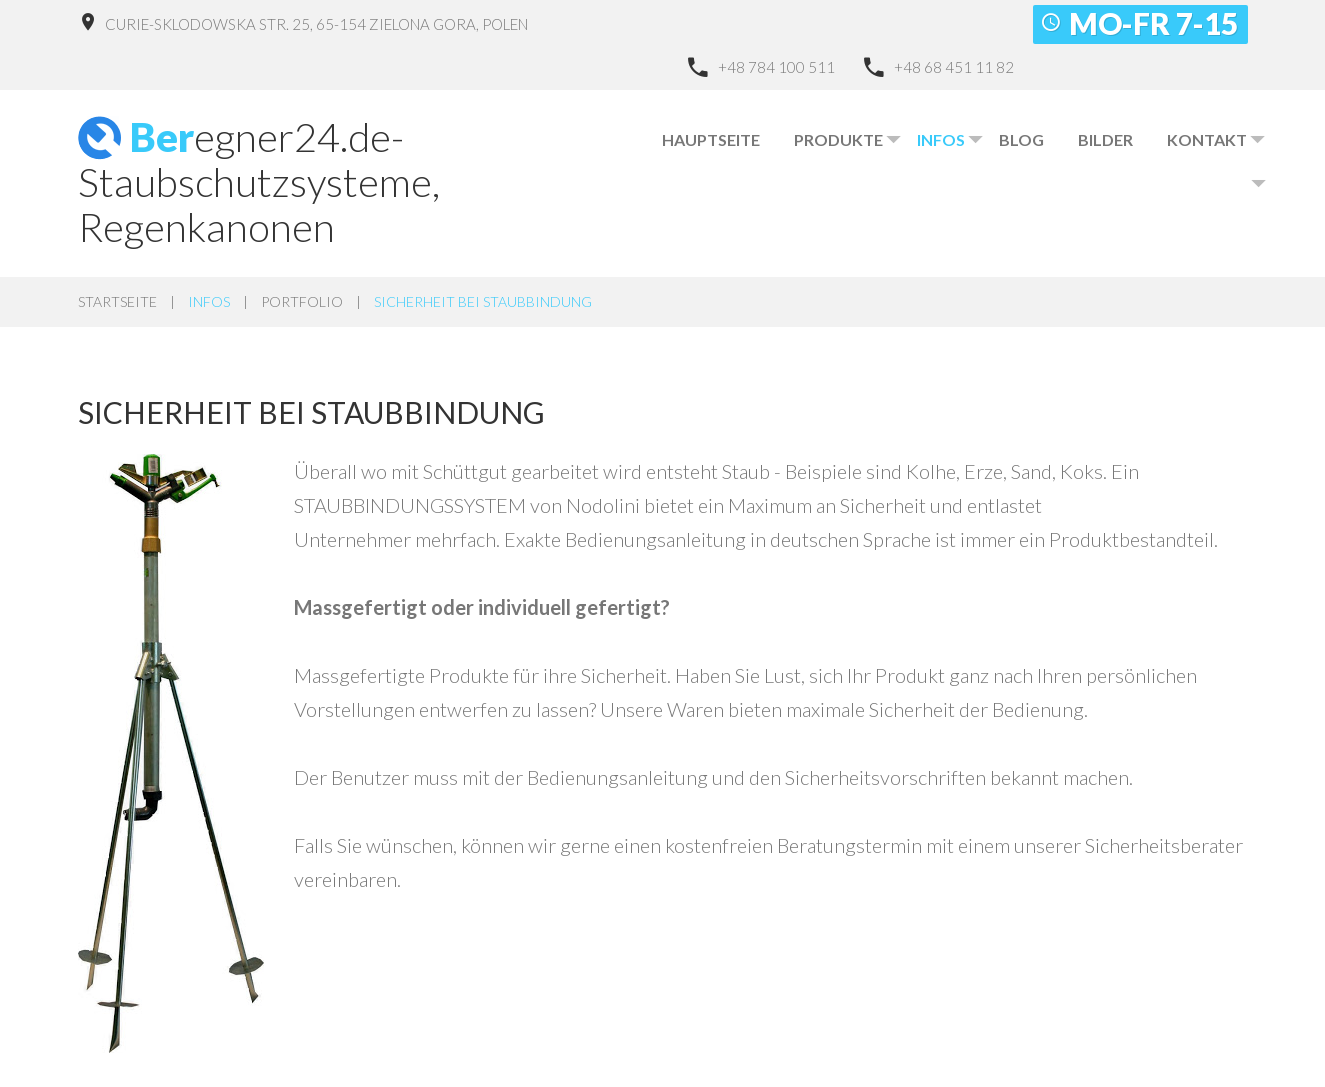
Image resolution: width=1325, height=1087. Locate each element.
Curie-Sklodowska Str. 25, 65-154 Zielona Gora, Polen (316, 24)
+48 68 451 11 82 (954, 67)
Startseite (117, 301)
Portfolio (302, 301)
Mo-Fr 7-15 (1153, 23)
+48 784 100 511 (776, 67)
